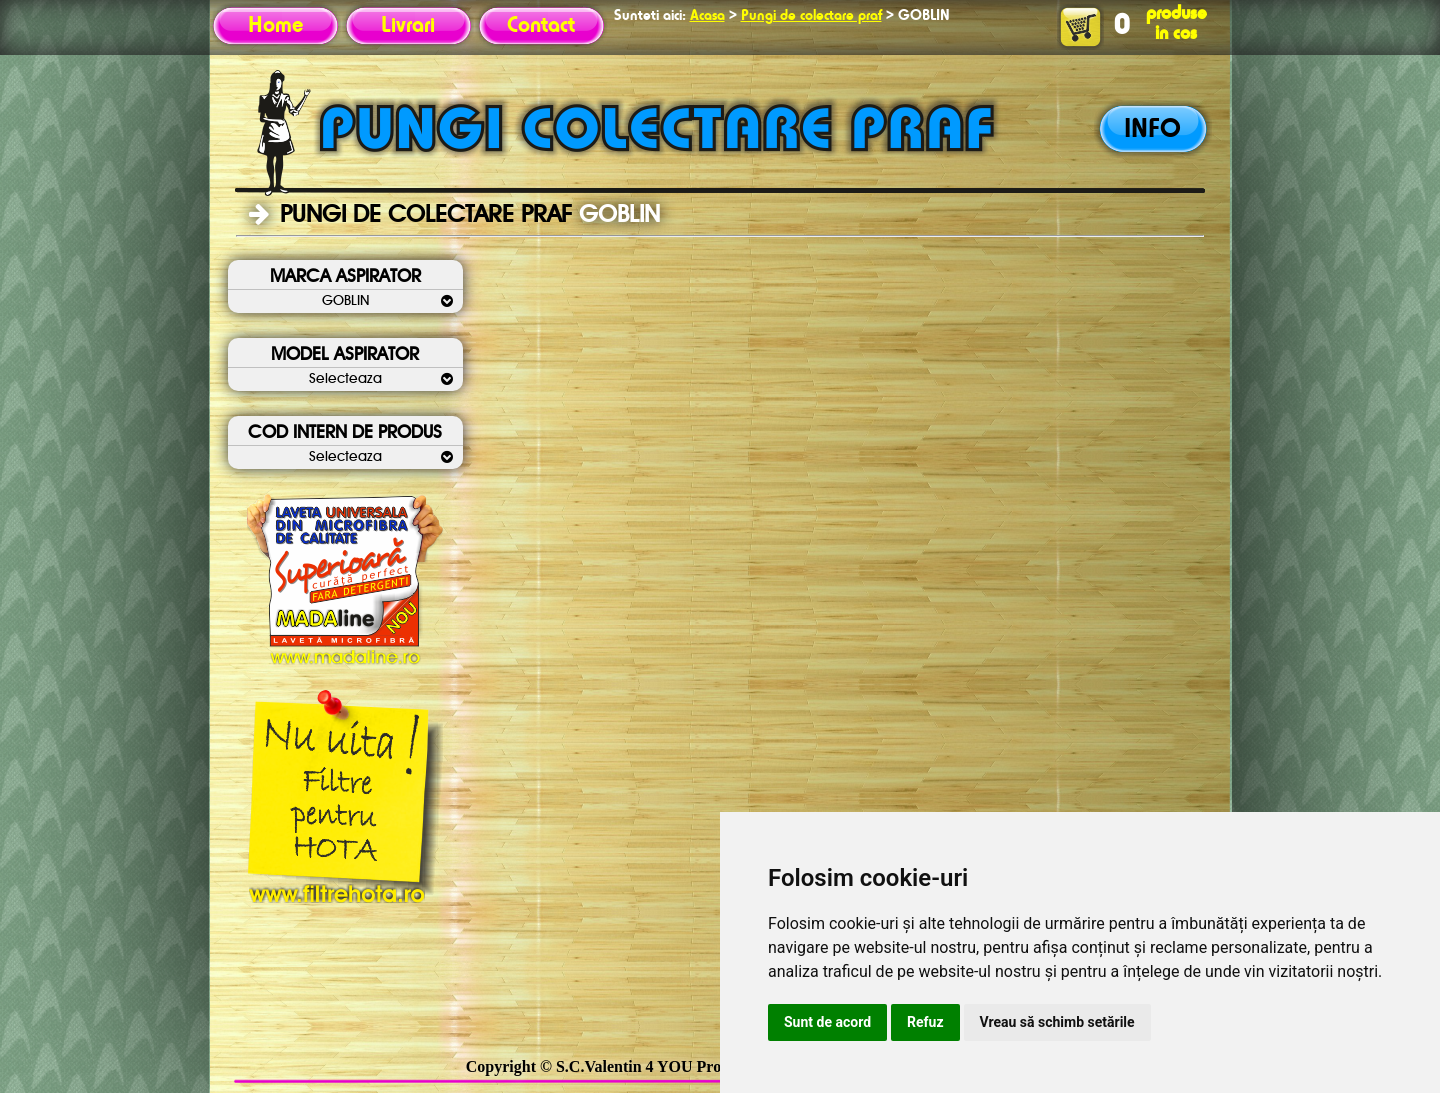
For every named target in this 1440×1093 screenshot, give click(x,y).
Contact (541, 26)
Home (275, 26)
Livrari (408, 26)
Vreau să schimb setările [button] (1057, 1022)
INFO (1152, 130)
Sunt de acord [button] (827, 1022)
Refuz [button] (925, 1022)
